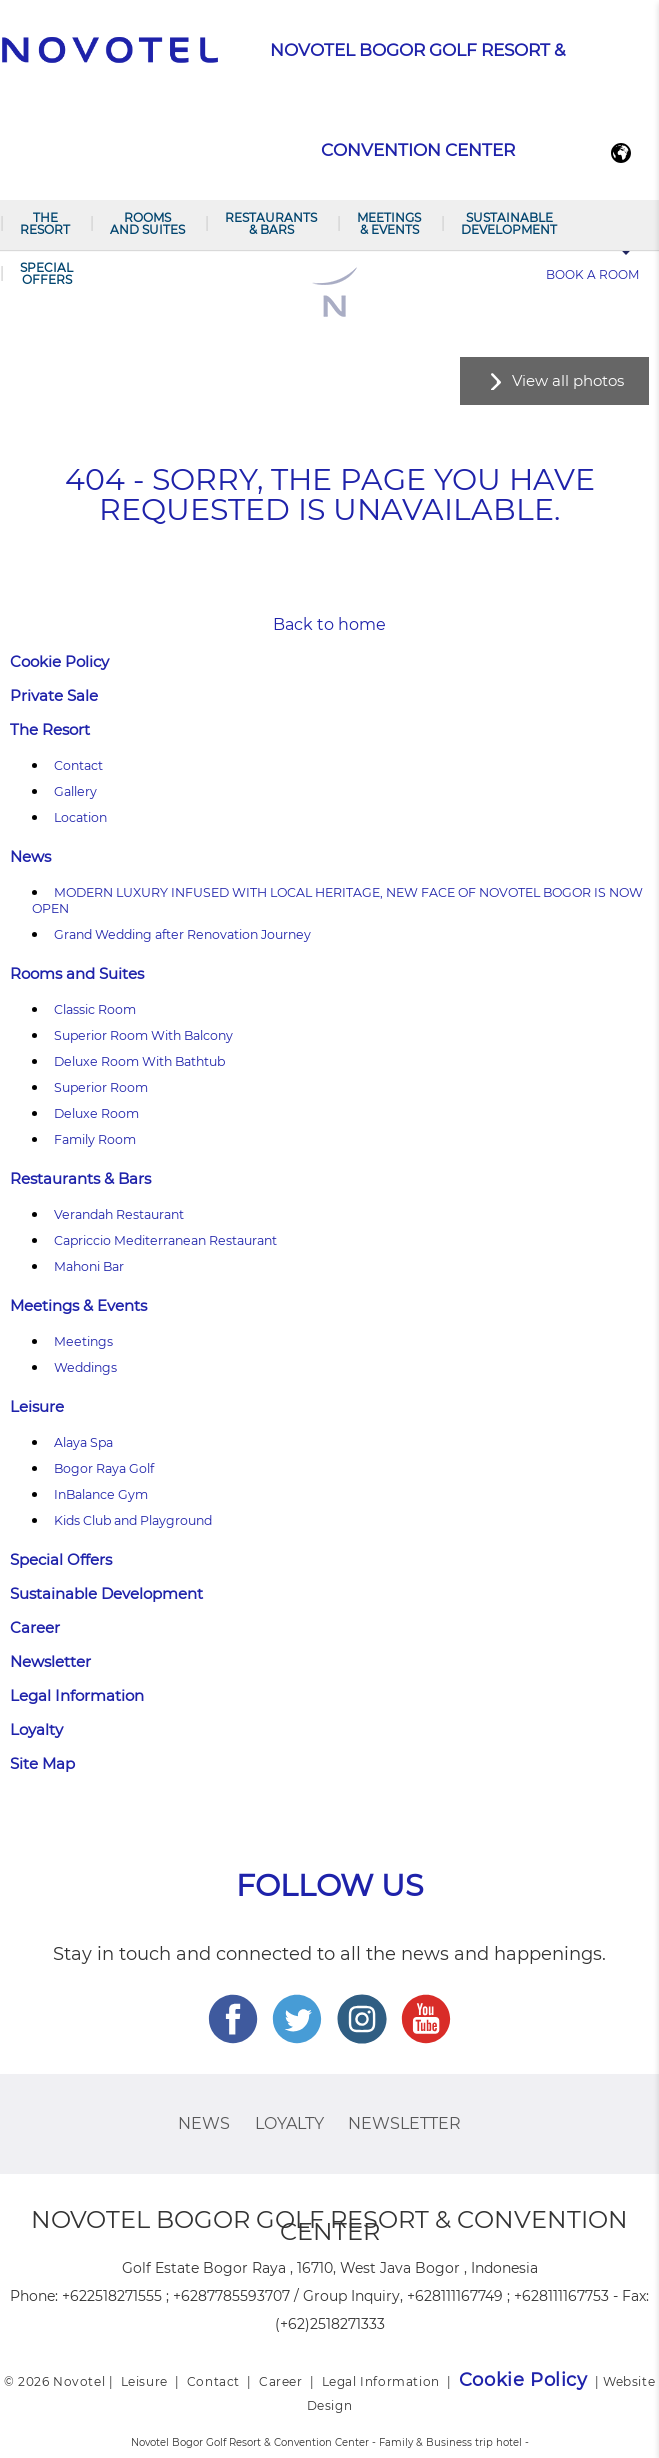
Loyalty (36, 1729)
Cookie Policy (59, 661)
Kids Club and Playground (133, 1520)
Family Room (95, 1139)
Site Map (42, 1763)
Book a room (592, 274)
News (30, 856)
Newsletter (50, 1661)
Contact (78, 765)
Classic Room (95, 1009)
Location (80, 817)
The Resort (45, 223)
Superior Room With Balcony (143, 1035)
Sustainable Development (509, 223)
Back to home (329, 624)
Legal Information (77, 1695)
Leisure (37, 1406)
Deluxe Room (96, 1113)
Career (35, 1627)
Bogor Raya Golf (104, 1468)
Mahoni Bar (89, 1266)
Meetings (83, 1341)
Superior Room (101, 1087)
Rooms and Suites (147, 223)
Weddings (85, 1367)
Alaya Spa (83, 1442)
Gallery (75, 791)
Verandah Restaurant (119, 1214)
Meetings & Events (389, 223)
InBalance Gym (101, 1494)
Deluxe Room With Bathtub (139, 1061)
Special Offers (46, 273)
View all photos (568, 380)
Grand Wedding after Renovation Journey (182, 934)
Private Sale (54, 695)
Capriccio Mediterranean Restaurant (165, 1240)
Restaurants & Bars (271, 223)
